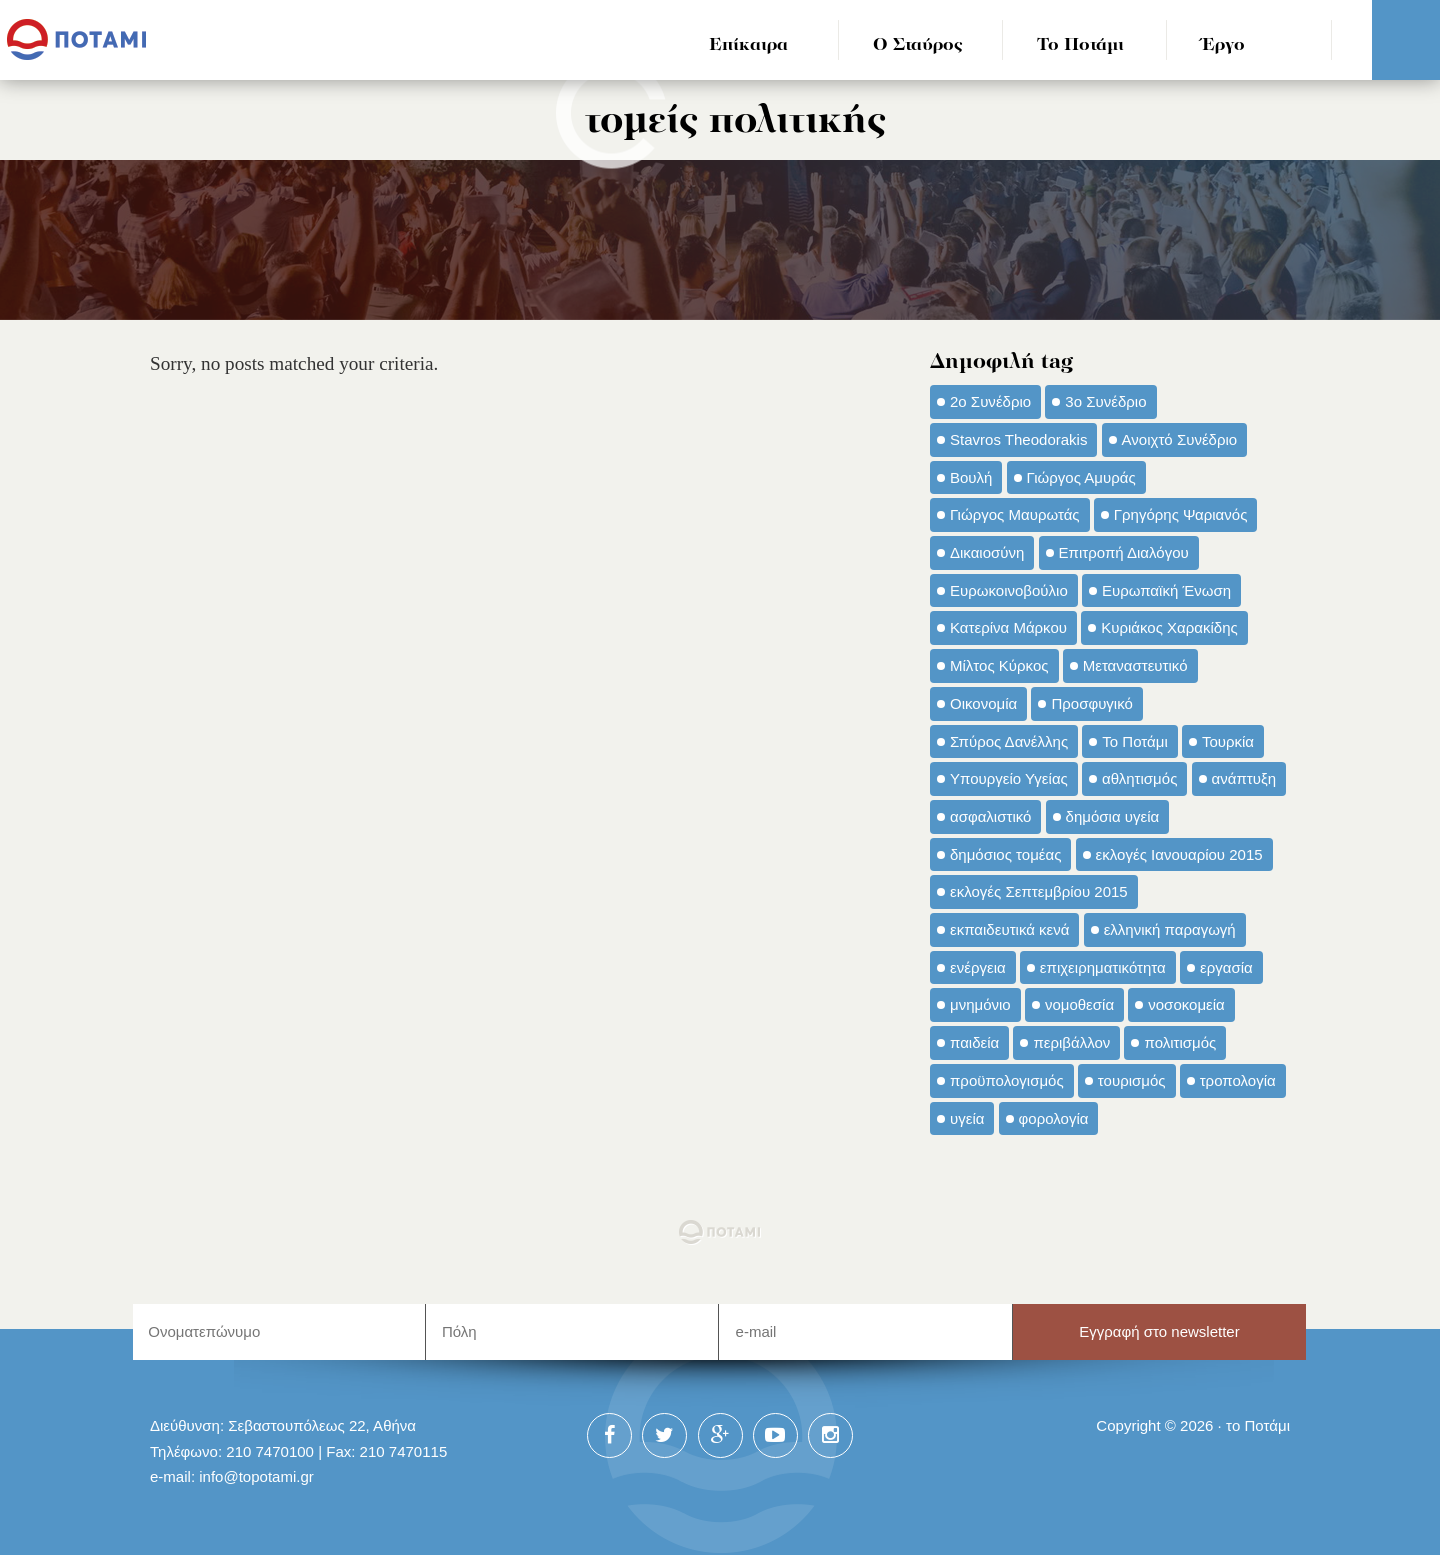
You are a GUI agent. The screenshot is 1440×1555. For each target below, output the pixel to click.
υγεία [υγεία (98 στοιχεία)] (967, 1118)
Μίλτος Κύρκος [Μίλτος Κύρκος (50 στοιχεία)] (999, 665)
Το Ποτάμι (1080, 45)
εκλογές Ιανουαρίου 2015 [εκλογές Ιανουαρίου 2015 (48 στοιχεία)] (1179, 854)
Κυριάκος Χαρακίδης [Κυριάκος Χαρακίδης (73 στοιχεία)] (1169, 627)
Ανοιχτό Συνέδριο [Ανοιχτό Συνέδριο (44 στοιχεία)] (1180, 439)
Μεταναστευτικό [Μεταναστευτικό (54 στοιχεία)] (1135, 665)
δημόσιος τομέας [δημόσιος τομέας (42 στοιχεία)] (1005, 854)
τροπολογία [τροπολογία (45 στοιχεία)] (1238, 1080)
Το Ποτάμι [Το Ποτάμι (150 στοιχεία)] (1134, 741)
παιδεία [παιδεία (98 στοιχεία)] (974, 1042)
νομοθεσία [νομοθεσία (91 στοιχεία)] (1079, 1004)
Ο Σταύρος (918, 45)
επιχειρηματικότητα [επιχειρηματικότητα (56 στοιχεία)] (1103, 967)
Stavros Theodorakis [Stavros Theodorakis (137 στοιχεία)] (1018, 439)
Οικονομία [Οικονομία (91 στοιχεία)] (983, 703)
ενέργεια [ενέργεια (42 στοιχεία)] (978, 967)
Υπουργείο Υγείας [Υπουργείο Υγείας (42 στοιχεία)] (1009, 778)
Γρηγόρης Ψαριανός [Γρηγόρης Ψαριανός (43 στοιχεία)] (1181, 514)
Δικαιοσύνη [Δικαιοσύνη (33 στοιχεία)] (987, 552)
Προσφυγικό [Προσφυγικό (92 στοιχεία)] (1091, 703)
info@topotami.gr (256, 1476)
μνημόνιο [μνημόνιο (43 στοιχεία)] (980, 1004)
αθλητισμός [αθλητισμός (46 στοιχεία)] (1139, 778)
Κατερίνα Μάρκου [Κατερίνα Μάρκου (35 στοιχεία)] (1008, 627)
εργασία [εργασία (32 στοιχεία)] (1226, 967)
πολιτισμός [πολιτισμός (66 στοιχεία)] (1180, 1042)
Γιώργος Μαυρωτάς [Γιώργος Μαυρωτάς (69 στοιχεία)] (1015, 514)
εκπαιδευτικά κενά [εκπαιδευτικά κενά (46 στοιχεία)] (1009, 929)
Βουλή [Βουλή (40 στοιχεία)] (971, 477)
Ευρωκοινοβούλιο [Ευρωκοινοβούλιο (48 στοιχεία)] (1009, 590)
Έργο (1223, 45)
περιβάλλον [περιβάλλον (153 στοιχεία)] (1071, 1042)
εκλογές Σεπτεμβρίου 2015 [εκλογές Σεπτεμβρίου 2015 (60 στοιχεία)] (1039, 891)
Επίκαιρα (748, 45)
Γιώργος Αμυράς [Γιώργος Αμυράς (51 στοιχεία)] (1081, 477)
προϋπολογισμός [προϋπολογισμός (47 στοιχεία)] (1007, 1080)
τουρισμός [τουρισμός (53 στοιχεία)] (1132, 1080)
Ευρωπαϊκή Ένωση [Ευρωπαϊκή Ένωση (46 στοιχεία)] (1166, 590)
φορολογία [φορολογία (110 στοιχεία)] (1054, 1118)
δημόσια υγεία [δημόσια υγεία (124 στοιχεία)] (1113, 816)
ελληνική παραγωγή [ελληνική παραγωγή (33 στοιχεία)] (1170, 929)
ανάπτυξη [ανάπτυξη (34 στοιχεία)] (1244, 778)
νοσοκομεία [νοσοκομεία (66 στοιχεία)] (1186, 1004)
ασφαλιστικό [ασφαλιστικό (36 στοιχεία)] (990, 816)
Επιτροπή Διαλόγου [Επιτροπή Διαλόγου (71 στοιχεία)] (1124, 552)
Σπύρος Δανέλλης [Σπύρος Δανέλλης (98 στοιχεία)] (1009, 741)
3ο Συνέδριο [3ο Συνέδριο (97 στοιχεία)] (1105, 401)
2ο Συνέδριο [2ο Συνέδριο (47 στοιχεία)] (990, 401)
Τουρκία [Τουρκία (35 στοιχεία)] (1228, 741)
